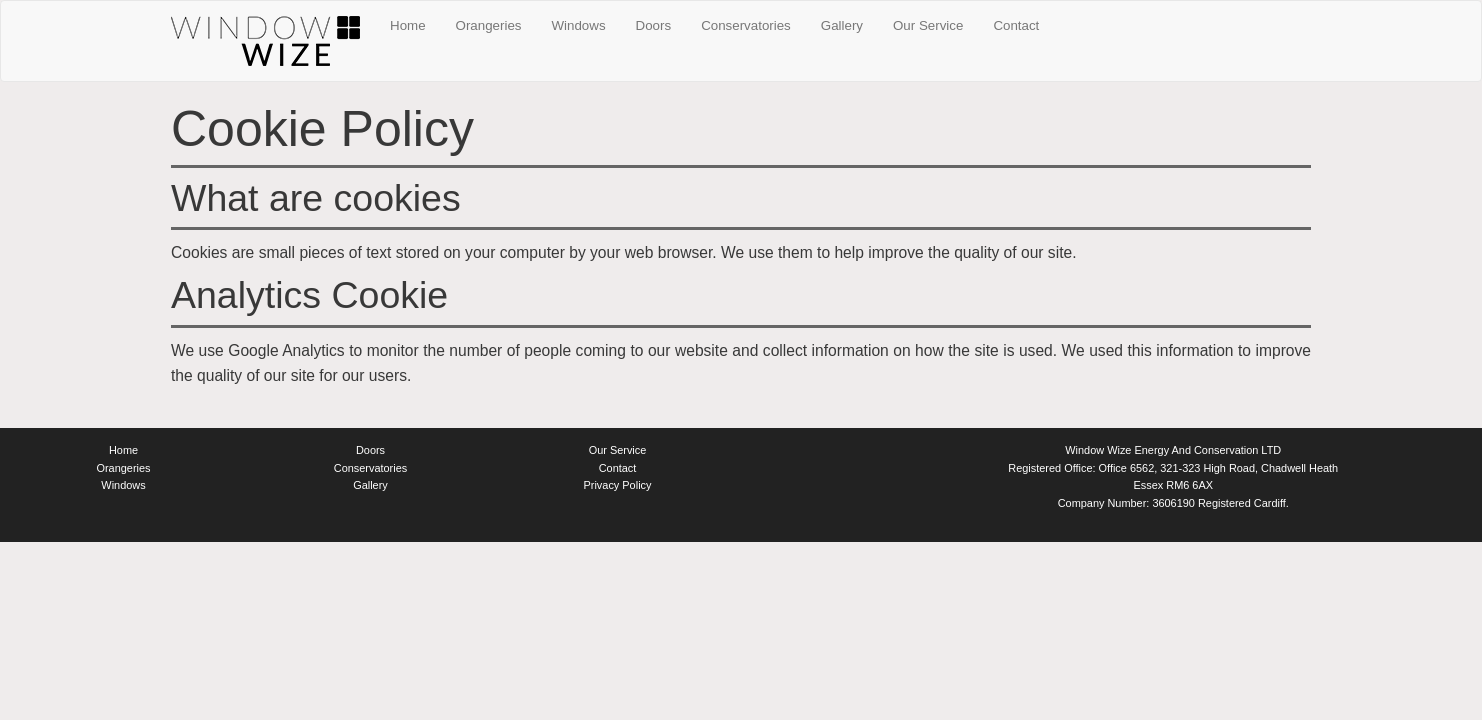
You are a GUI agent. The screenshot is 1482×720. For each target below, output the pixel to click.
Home (408, 25)
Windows (579, 25)
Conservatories (746, 25)
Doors (654, 25)
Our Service (928, 25)
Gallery (842, 25)
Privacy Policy (618, 485)
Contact (1016, 25)
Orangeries (489, 25)
